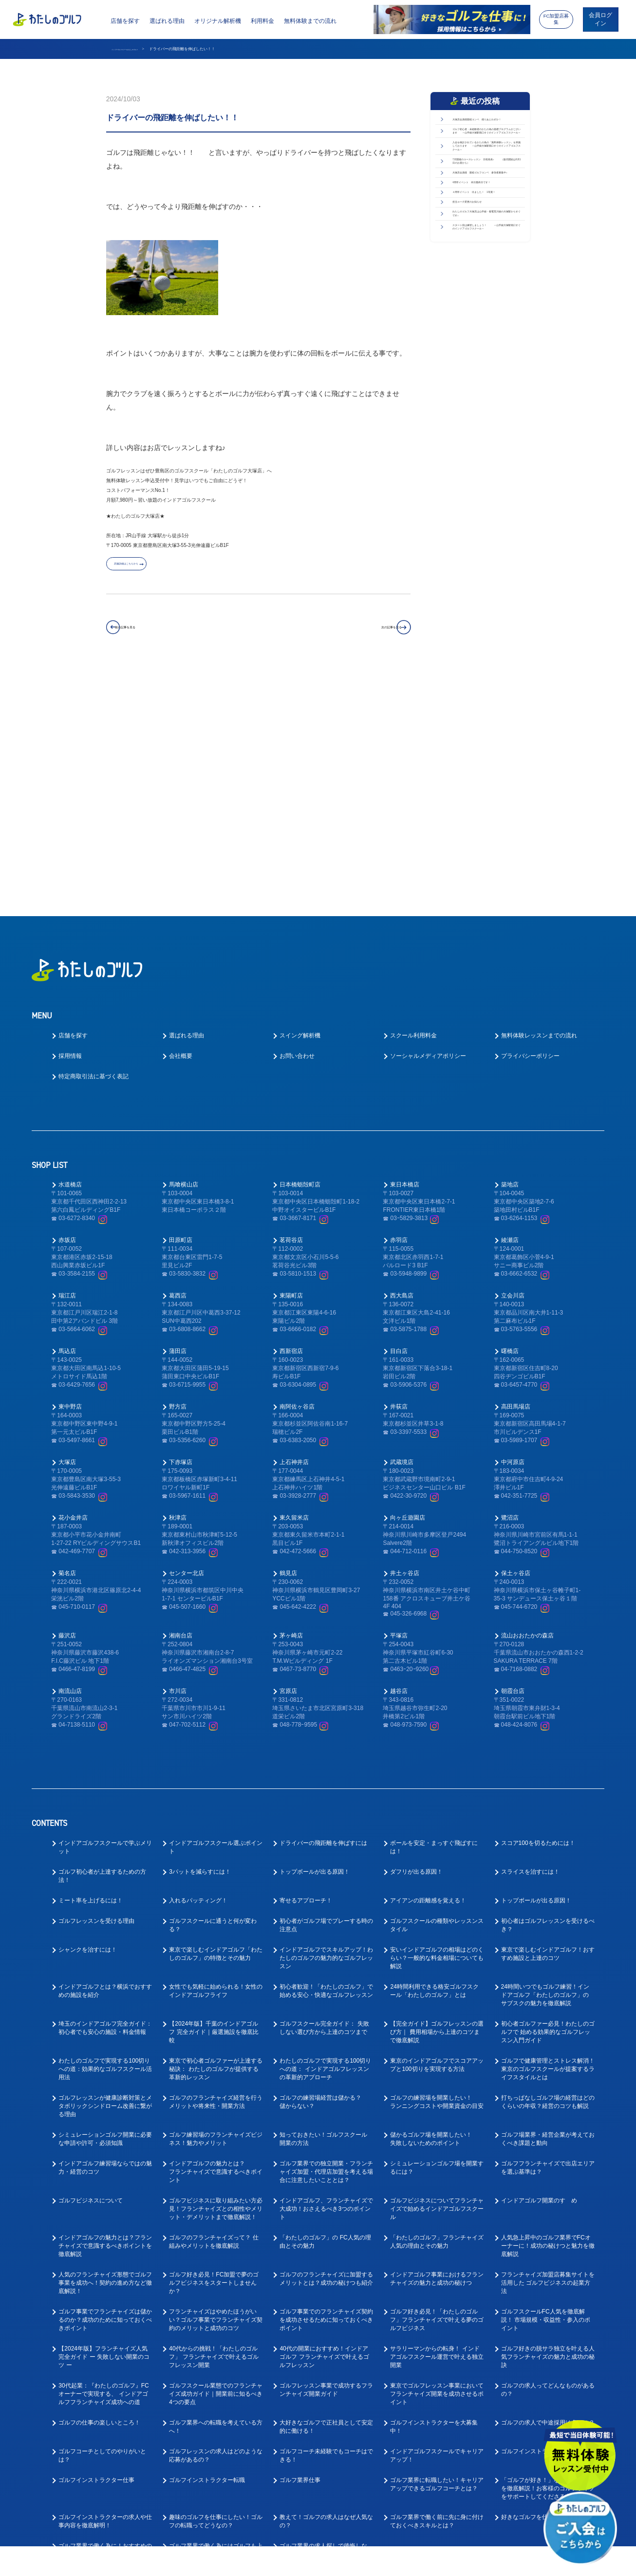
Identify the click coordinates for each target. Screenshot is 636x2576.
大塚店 (67, 1229)
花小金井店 (73, 1284)
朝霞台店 (512, 1458)
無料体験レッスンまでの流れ (539, 802)
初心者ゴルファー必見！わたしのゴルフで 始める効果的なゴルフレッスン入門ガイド (548, 1799)
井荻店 (399, 1173)
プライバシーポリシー (530, 823)
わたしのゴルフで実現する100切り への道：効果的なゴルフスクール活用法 (105, 1836)
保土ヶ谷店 (515, 1340)
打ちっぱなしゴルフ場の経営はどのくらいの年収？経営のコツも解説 (548, 1869)
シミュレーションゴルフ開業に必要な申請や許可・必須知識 (105, 1906)
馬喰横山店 (183, 951)
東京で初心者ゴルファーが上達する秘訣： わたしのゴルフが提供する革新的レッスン (215, 1836)
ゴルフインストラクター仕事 (96, 2247)
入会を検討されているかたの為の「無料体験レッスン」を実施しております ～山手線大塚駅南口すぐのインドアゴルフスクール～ (487, 229)
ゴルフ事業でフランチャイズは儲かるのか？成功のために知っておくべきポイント (105, 2087)
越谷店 (399, 1458)
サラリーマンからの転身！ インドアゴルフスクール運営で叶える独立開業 (437, 2124)
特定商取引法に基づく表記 (93, 843)
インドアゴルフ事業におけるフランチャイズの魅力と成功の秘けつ (437, 2045)
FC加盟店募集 (556, 19)
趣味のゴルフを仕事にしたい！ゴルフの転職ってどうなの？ (215, 2288)
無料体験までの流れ (310, 21)
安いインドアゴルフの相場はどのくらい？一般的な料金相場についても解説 (437, 1725)
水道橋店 (70, 951)
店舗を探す (125, 21)
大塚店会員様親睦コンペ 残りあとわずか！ (487, 129)
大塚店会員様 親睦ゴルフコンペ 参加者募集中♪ (487, 311)
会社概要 (180, 823)
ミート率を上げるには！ (90, 1667)
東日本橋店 (404, 951)
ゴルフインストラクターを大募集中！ (434, 2193)
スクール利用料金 (413, 802)
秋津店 (178, 1284)
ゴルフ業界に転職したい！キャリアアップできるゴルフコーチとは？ (437, 2251)
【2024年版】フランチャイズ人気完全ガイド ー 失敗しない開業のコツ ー (104, 2124)
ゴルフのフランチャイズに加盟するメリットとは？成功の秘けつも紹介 (326, 2045)
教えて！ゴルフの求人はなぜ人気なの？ (326, 2288)
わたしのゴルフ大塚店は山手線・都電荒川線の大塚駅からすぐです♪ (487, 430)
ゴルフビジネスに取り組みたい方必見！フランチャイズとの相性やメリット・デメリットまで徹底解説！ (215, 1976)
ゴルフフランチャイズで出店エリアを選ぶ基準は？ (548, 1934)
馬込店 (67, 1118)
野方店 (178, 1173)
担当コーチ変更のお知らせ (484, 399)
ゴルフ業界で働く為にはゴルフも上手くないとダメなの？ (215, 2317)
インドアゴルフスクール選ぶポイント (215, 1614)
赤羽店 (399, 1007)
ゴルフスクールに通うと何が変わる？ (213, 1692)
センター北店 (186, 1340)
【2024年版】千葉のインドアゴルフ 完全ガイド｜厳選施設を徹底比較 (213, 1799)
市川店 (178, 1458)
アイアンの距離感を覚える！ (428, 1667)
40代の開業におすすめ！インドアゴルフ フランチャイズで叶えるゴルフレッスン (324, 2124)
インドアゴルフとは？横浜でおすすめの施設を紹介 (105, 1758)
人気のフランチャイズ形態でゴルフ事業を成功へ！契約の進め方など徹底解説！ (105, 2050)
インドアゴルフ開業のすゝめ (539, 1967)
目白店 (399, 1118)
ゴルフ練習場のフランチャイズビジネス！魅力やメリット (215, 1906)
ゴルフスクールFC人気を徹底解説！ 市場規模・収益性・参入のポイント (545, 2087)
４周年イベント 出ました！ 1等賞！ (488, 373)
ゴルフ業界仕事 (300, 2247)
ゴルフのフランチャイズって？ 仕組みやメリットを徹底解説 (213, 2008)
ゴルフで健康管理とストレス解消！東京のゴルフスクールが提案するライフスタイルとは (548, 1836)
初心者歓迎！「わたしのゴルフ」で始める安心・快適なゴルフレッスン (326, 1758)
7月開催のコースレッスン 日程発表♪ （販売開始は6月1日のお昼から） (486, 276)
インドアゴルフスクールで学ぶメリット (105, 1614)
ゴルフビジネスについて (90, 1967)
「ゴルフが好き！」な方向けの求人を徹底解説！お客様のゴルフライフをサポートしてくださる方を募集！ (548, 2255)
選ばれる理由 (167, 21)
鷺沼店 (510, 1284)
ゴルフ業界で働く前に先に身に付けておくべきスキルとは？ (437, 2288)
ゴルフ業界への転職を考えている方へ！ (215, 2193)
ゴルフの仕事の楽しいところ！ (99, 2189)
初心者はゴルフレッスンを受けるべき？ (548, 1692)
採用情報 (70, 823)
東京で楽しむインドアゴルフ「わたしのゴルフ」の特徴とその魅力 (215, 1721)
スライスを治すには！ (530, 1639)
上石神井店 (294, 1229)
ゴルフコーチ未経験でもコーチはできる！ (326, 2222)
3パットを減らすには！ (200, 1639)
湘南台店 (180, 1402)
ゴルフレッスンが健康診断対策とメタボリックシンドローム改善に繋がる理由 (105, 1873)
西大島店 (401, 1062)
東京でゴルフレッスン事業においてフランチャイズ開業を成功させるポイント (437, 2161)
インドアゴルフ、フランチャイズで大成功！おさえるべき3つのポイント (326, 1976)
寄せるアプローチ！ (306, 1667)
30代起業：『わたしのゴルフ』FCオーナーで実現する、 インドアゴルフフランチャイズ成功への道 (103, 2161)
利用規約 (408, 2561)
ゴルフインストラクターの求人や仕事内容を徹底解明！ (105, 2288)
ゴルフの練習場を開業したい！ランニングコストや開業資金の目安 (437, 1869)
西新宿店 (291, 1118)
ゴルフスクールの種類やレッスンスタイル (437, 1692)
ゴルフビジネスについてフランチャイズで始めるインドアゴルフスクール (437, 1976)
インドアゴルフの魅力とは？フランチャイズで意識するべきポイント (215, 1939)
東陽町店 (291, 1062)
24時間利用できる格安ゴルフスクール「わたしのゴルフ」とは (434, 1758)
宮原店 (288, 1458)
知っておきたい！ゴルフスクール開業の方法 (323, 1906)
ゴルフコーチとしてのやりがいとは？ (102, 2222)
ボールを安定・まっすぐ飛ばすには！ (434, 1614)
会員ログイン (600, 19)
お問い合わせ (297, 823)
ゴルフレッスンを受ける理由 (96, 1688)
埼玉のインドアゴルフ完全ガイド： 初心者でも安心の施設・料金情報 (105, 1795)
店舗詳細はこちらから (153, 569)
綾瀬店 (510, 1007)
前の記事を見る (151, 634)
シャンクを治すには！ (87, 1716)
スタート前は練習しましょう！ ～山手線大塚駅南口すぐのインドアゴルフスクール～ (487, 473)
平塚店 (399, 1402)
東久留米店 (294, 1284)
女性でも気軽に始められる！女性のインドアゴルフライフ (215, 1758)
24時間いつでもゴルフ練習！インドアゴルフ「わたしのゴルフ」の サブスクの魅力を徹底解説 (545, 1762)
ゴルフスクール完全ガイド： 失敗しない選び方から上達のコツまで (324, 1795)
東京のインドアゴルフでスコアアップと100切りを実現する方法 (437, 1832)
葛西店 (178, 1062)
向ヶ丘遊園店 (407, 1284)
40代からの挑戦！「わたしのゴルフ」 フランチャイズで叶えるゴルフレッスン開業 (213, 2124)
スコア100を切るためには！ (538, 1610)
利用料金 (262, 21)
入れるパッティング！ (198, 1667)
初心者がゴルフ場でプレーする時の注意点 (326, 1692)
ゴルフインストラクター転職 (207, 2247)
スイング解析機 (300, 802)
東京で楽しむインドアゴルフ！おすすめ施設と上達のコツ (548, 1721)
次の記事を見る (365, 634)
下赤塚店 (180, 1229)
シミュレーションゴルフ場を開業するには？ (437, 1934)
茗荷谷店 (291, 1007)
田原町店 (180, 1007)
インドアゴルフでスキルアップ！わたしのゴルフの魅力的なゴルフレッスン (326, 1725)
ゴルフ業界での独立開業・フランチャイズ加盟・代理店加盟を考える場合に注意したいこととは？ (326, 1939)
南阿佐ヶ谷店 (297, 1173)
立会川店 (512, 1062)
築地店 (510, 951)
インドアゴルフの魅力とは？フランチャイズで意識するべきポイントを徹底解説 (105, 2013)
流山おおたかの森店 (527, 1402)
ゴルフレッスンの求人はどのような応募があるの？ (215, 2222)
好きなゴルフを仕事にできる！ (542, 2284)
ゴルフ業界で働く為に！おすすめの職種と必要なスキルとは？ (105, 2317)
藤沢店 (67, 1402)
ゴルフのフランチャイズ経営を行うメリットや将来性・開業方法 (215, 1869)
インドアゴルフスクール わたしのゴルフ (147, 49)
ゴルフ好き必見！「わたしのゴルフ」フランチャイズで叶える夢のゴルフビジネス (437, 2087)
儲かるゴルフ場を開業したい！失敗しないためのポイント (431, 1906)
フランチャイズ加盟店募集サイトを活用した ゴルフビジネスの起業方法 (548, 2050)
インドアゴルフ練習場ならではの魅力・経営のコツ (105, 1934)
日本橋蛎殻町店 (300, 951)
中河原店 (512, 1229)
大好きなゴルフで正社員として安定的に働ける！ (326, 2193)
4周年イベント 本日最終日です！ (486, 342)
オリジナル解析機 (217, 21)
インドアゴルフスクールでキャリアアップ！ (437, 2222)
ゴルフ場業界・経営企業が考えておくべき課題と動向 (548, 1906)
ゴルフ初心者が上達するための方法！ (102, 1643)
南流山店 (70, 1458)
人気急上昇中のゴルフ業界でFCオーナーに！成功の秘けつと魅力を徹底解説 (548, 2013)
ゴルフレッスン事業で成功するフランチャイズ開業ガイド (326, 2156)
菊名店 (67, 1340)
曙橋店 (510, 1118)
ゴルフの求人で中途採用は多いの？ (548, 2189)
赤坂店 (67, 1007)
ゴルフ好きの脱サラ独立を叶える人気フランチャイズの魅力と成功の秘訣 (548, 2124)
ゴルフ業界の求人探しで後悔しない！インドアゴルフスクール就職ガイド (326, 2321)
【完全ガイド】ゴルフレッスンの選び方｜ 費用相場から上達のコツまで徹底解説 (437, 1799)
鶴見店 (288, 1340)
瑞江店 (67, 1062)
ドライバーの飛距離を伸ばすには (323, 1610)
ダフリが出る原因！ (416, 1639)
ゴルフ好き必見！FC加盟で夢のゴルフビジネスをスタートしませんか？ (214, 2050)
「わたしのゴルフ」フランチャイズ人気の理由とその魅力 (437, 2008)
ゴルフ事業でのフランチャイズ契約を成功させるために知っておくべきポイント (326, 2087)
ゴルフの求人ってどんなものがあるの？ (548, 2156)
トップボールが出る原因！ (315, 1639)
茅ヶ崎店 (291, 1402)
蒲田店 (178, 1118)
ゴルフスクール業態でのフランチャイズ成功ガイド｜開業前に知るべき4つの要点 (215, 2161)
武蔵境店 (401, 1229)
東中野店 (70, 1173)
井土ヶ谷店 (404, 1340)
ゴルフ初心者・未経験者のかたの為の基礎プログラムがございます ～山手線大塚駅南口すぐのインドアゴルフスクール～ (487, 173)
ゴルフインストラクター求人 (539, 2218)
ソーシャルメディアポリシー (428, 823)
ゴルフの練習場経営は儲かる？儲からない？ (320, 1869)
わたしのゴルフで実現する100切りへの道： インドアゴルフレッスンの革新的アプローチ (325, 1836)
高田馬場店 (515, 1173)
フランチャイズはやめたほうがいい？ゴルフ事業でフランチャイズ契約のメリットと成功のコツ (215, 2087)
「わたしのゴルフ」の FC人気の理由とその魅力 (325, 2008)
